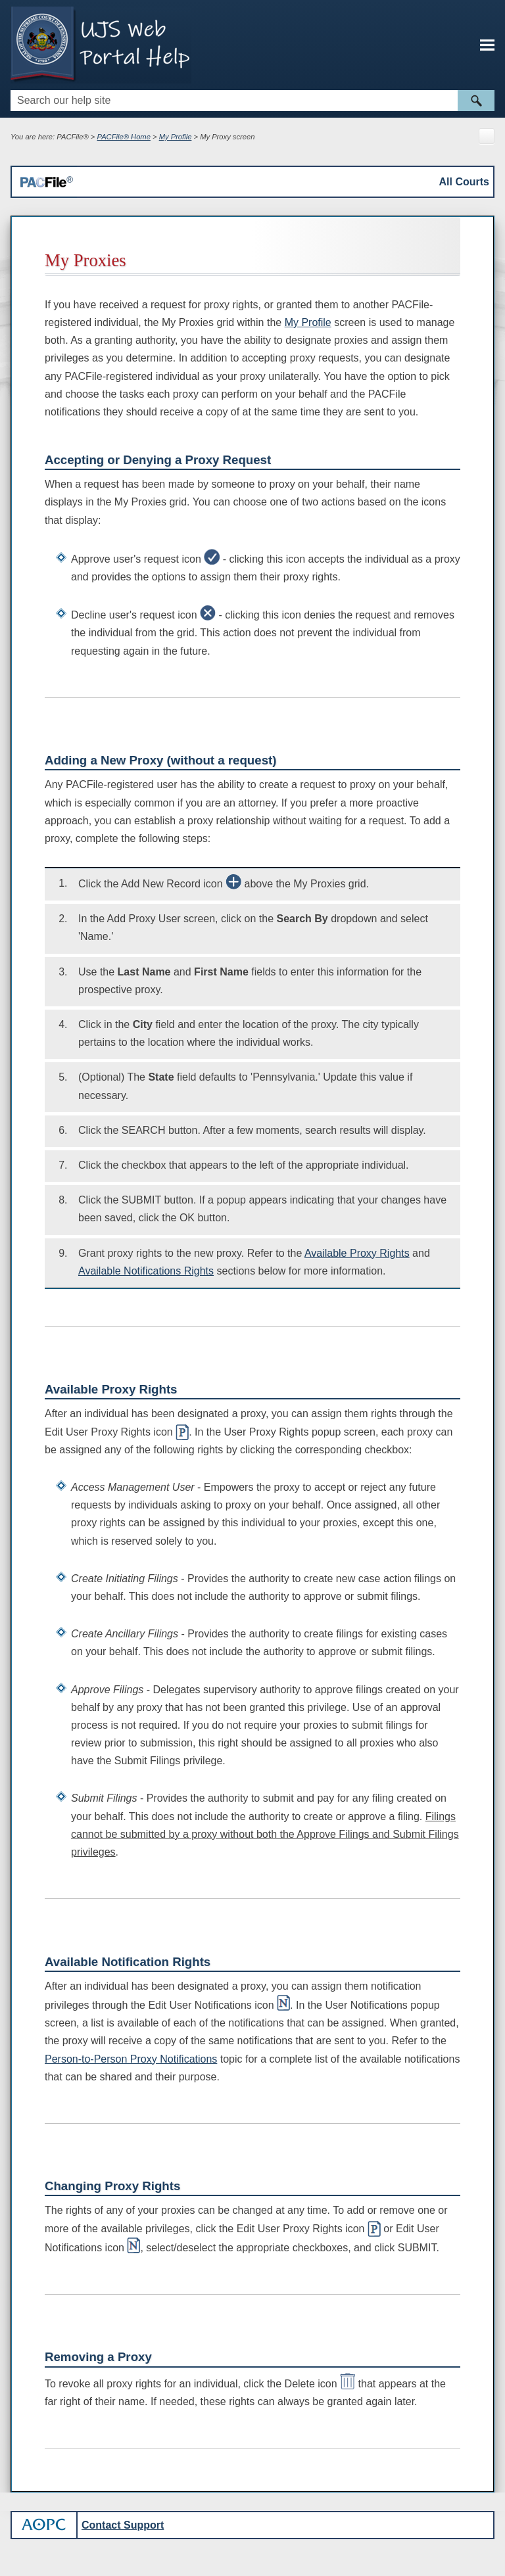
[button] (476, 100)
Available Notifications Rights (146, 1270)
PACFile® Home (124, 137)
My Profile (175, 137)
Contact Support (123, 2525)
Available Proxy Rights (357, 1253)
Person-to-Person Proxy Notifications (131, 2059)
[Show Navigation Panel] (487, 45)
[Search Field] (252, 100)
